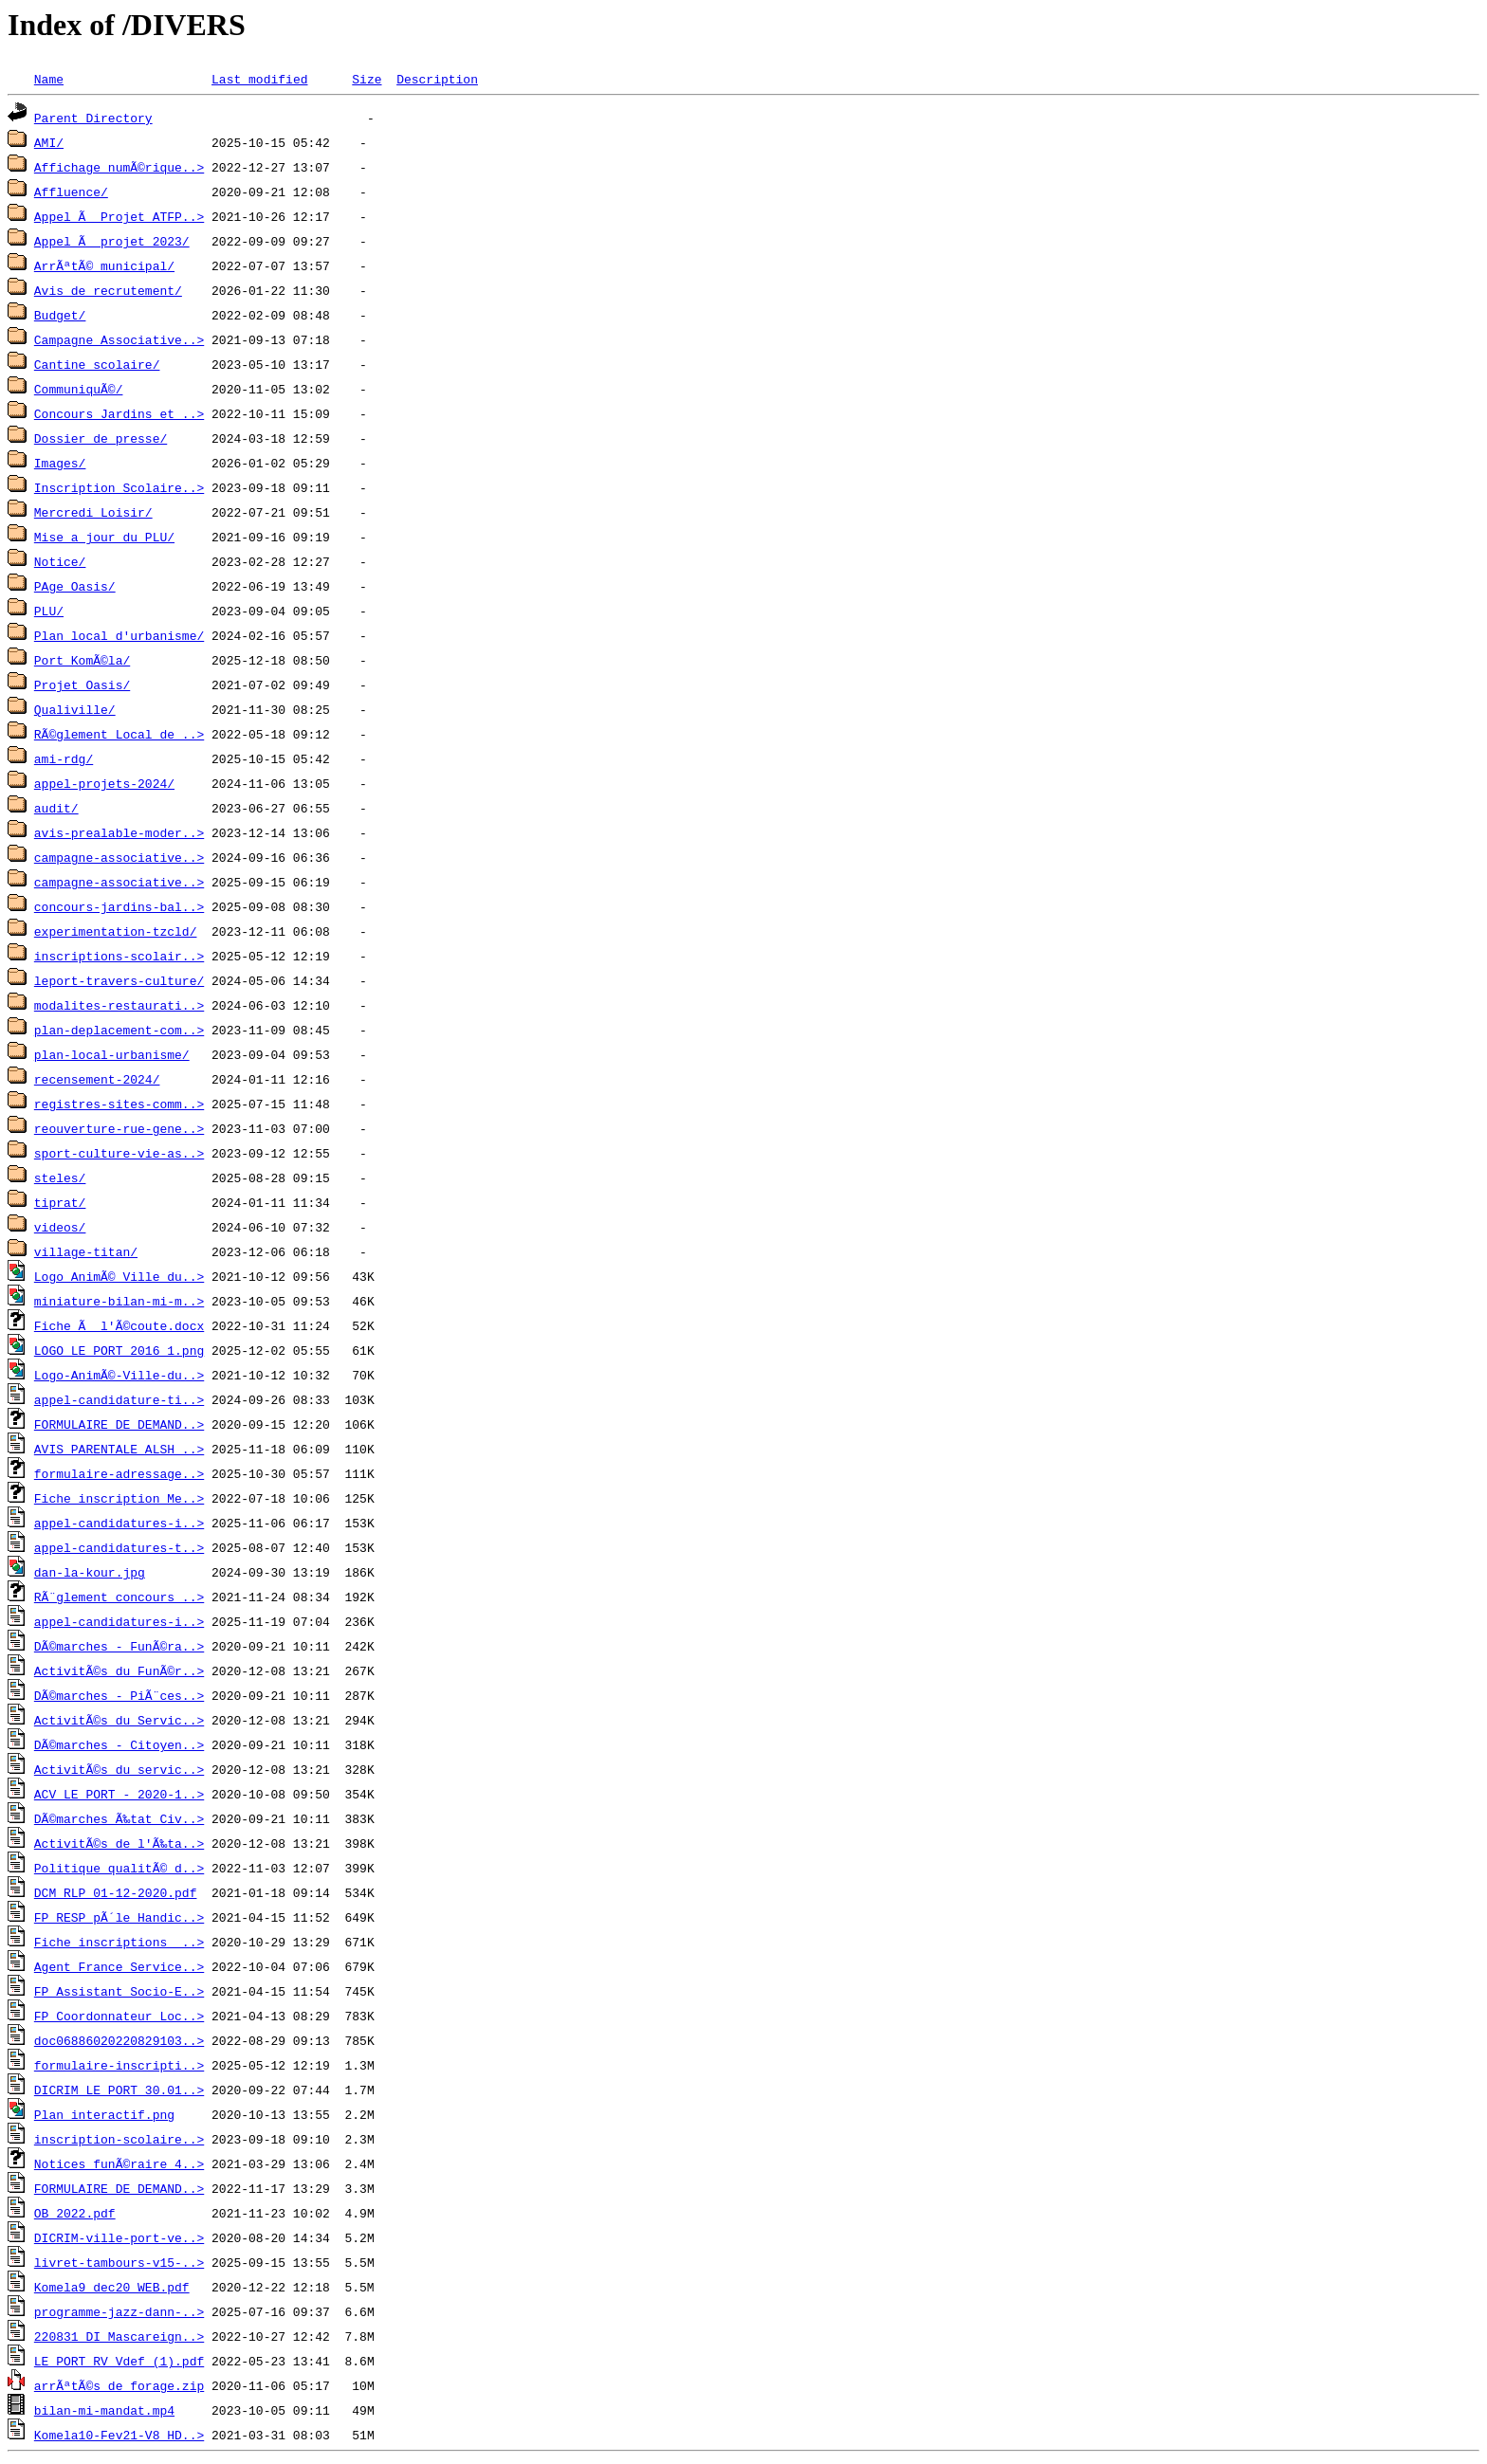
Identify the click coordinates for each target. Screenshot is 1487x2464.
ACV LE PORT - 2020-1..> (119, 1793)
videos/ (60, 1226)
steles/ (60, 1177)
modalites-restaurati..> (119, 1004)
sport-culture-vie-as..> (119, 1152)
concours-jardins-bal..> (119, 906)
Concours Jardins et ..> (119, 413)
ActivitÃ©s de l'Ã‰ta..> (119, 1843)
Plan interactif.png (104, 2114)
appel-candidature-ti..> (119, 1399)
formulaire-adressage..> (119, 1473)
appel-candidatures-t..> (119, 1547)
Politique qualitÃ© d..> (119, 1867)
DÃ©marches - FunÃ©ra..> (119, 1645)
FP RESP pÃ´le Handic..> (119, 1917)
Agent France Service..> (119, 1966)
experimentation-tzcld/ (115, 931)
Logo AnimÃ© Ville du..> (119, 1276)
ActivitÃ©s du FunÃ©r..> (119, 1670)
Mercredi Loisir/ (93, 511)
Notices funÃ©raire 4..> (119, 2163)
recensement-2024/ (97, 1078)
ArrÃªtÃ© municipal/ (104, 265)
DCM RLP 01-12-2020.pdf (115, 1892)
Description (437, 78)
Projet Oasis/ (82, 684)
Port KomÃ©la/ (82, 659)
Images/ (60, 462)
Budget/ (60, 314)
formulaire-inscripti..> (119, 2064)
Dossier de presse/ (100, 438)
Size (366, 78)
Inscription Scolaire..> (119, 487)
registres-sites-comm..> (119, 1103)
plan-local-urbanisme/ (112, 1054)
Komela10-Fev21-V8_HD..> (119, 2434)
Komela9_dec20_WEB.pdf (112, 2286)
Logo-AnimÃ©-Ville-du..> (119, 1374)
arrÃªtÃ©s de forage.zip (119, 2385)
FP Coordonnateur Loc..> (119, 2015)
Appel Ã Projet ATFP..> (119, 216)
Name (49, 78)
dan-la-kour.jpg (89, 1571)
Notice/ (60, 561)
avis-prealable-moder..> (119, 832)
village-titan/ (86, 1251)
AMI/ (49, 142)
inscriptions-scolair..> (119, 955)
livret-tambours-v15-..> (119, 2262)
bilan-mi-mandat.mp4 (104, 2409)
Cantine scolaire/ (97, 364)
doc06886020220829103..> (119, 2040)
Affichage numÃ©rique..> (119, 166)
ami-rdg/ (63, 758)
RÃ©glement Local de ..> (119, 733)
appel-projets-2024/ (104, 783)
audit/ (56, 807)
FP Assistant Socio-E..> (119, 1990)
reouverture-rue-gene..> (119, 1128)
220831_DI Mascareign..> (119, 2336)
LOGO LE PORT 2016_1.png (119, 1350)
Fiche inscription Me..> (119, 1497)
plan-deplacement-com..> (119, 1029)
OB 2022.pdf (75, 2212)
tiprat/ (60, 1202)
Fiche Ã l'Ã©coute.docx (119, 1325)
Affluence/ (71, 191)
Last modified (259, 78)
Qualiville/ (75, 709)
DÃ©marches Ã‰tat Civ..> (119, 1818)
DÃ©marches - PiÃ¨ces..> (119, 1695)
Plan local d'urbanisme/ (119, 635)
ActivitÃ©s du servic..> (119, 1769)
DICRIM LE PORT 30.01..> (119, 2089)
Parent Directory (93, 117)
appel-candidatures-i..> (119, 1522)
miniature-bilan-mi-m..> (119, 1300)
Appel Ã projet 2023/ (112, 240)
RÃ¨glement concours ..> (119, 1596)
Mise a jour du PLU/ (104, 536)
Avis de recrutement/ (108, 290)
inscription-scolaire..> (119, 2138)
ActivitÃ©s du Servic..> (119, 1719)
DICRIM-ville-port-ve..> (119, 2237)
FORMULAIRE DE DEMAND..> (119, 1424)
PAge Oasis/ (75, 585)
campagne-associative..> (119, 857)
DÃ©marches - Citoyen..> (119, 1744)
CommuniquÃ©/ (78, 388)
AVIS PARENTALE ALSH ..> (119, 1448)
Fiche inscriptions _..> (119, 1941)
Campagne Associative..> (119, 339)
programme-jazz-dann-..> (119, 2311)
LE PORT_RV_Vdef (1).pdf (119, 2360)
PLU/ (49, 610)
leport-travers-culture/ (119, 980)
